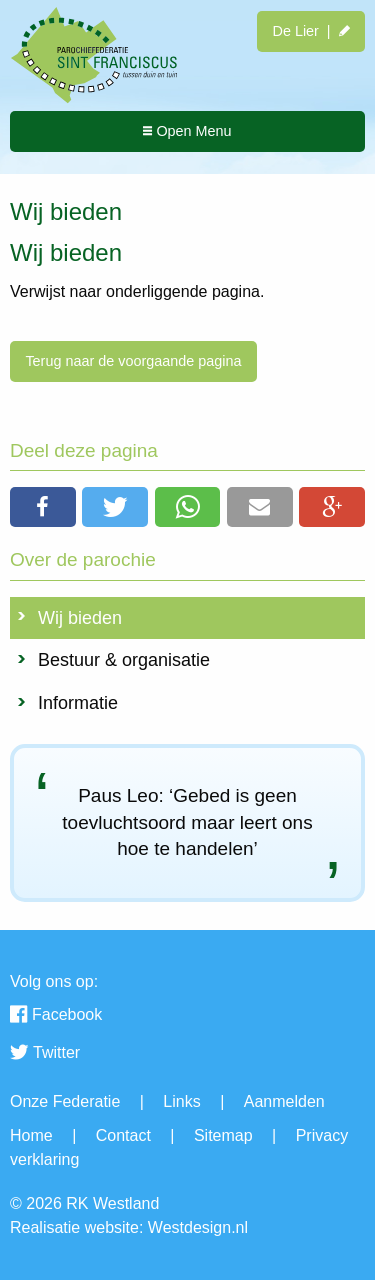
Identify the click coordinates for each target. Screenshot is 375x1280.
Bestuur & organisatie (124, 660)
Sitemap (223, 1135)
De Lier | (310, 31)
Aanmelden (284, 1101)
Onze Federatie (65, 1101)
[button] (43, 507)
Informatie (78, 703)
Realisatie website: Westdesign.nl (129, 1227)
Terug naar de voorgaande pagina (133, 361)
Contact (123, 1135)
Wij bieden (80, 618)
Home (31, 1135)
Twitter (45, 1054)
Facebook (56, 1016)
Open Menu (187, 131)
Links (181, 1101)
